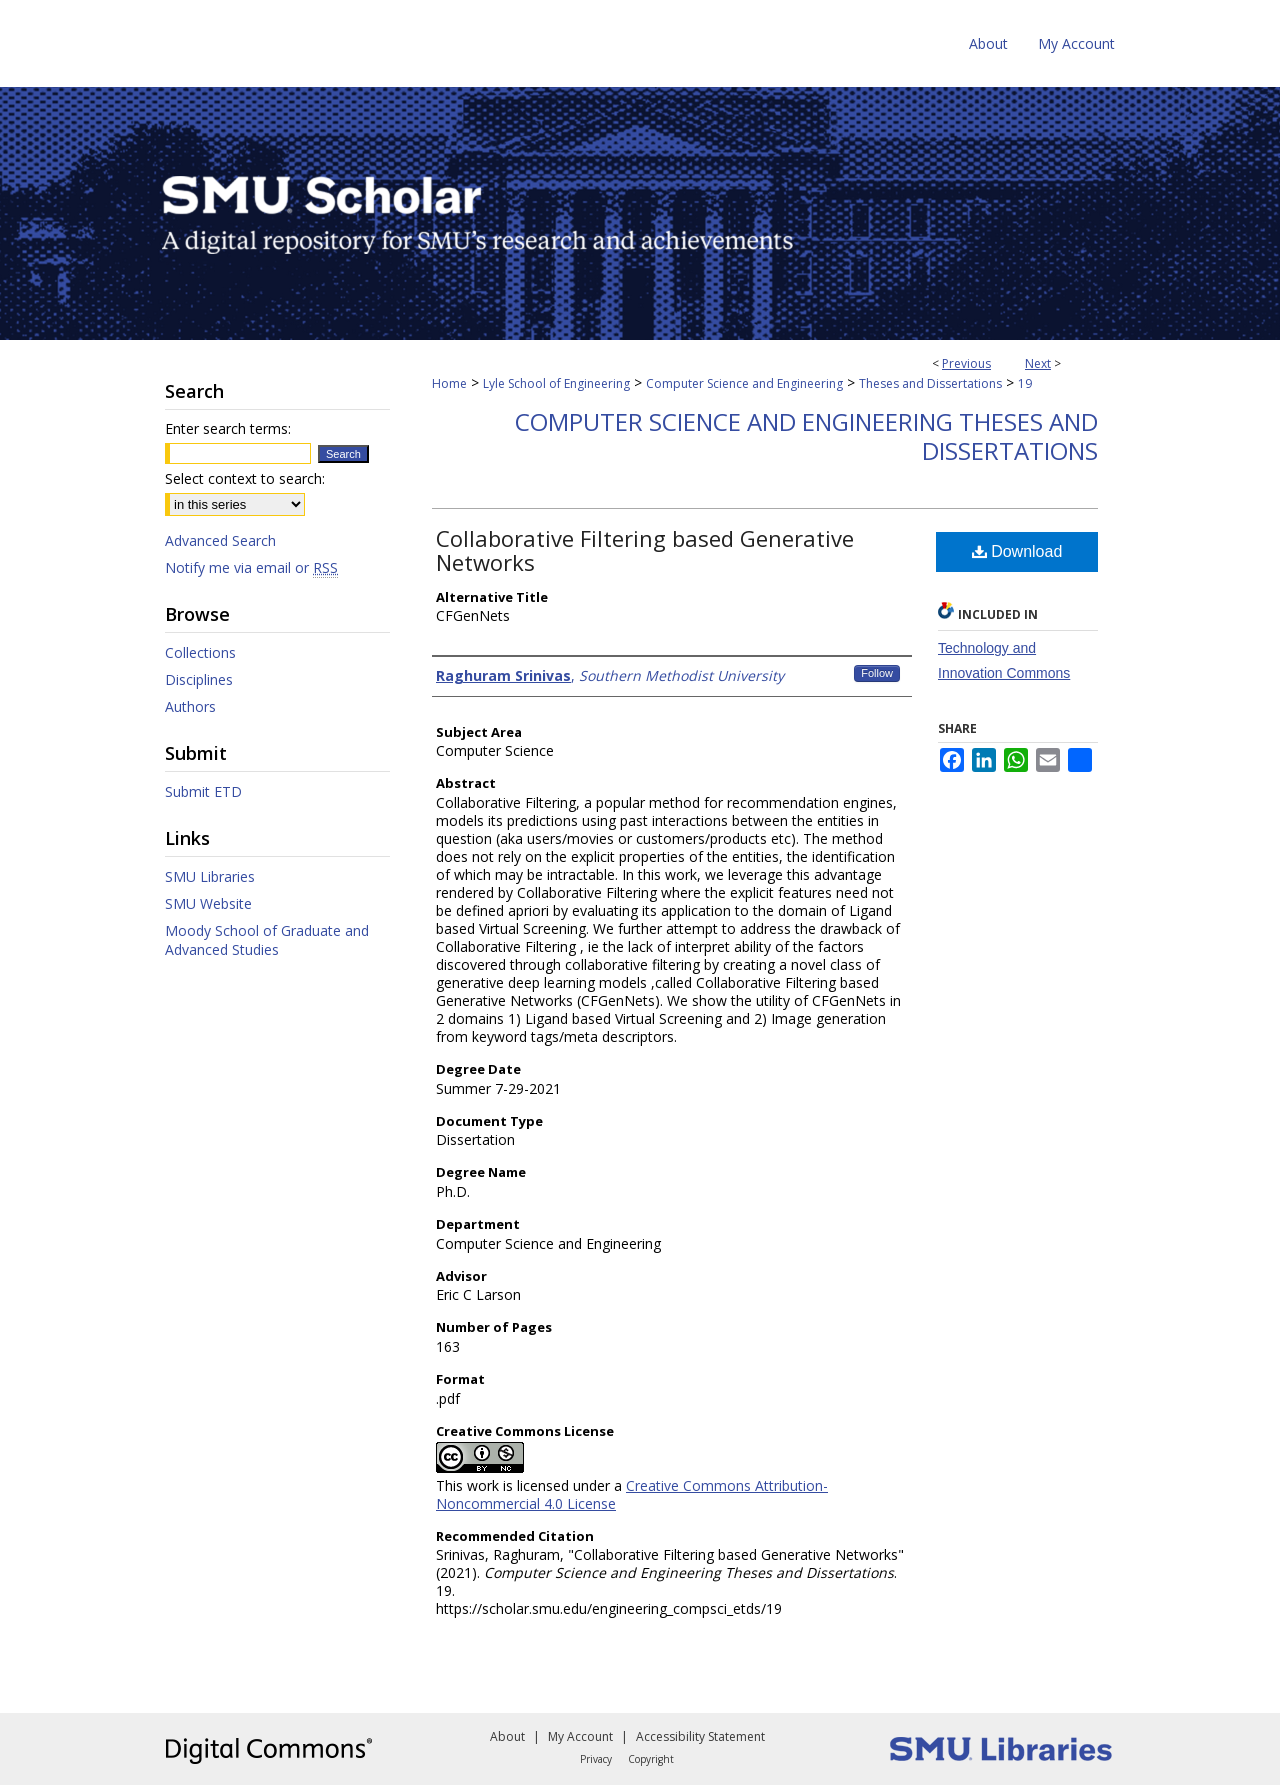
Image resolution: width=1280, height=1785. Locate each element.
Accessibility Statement (700, 1736)
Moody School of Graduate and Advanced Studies (267, 940)
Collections (200, 652)
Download (1017, 551)
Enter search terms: (228, 428)
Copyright (651, 1759)
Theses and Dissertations (930, 383)
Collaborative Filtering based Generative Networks (645, 550)
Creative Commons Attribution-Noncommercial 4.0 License (632, 1494)
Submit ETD (203, 791)
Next (1038, 363)
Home (449, 383)
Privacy (596, 1759)
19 (1025, 383)
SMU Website (208, 903)
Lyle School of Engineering (556, 383)
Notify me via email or (251, 567)
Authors (190, 706)
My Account (580, 1736)
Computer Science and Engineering (744, 383)
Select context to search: (245, 478)
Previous (966, 363)
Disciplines (199, 679)
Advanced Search (220, 540)
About (507, 1736)
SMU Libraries (210, 876)
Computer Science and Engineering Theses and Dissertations (806, 436)
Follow (877, 673)
